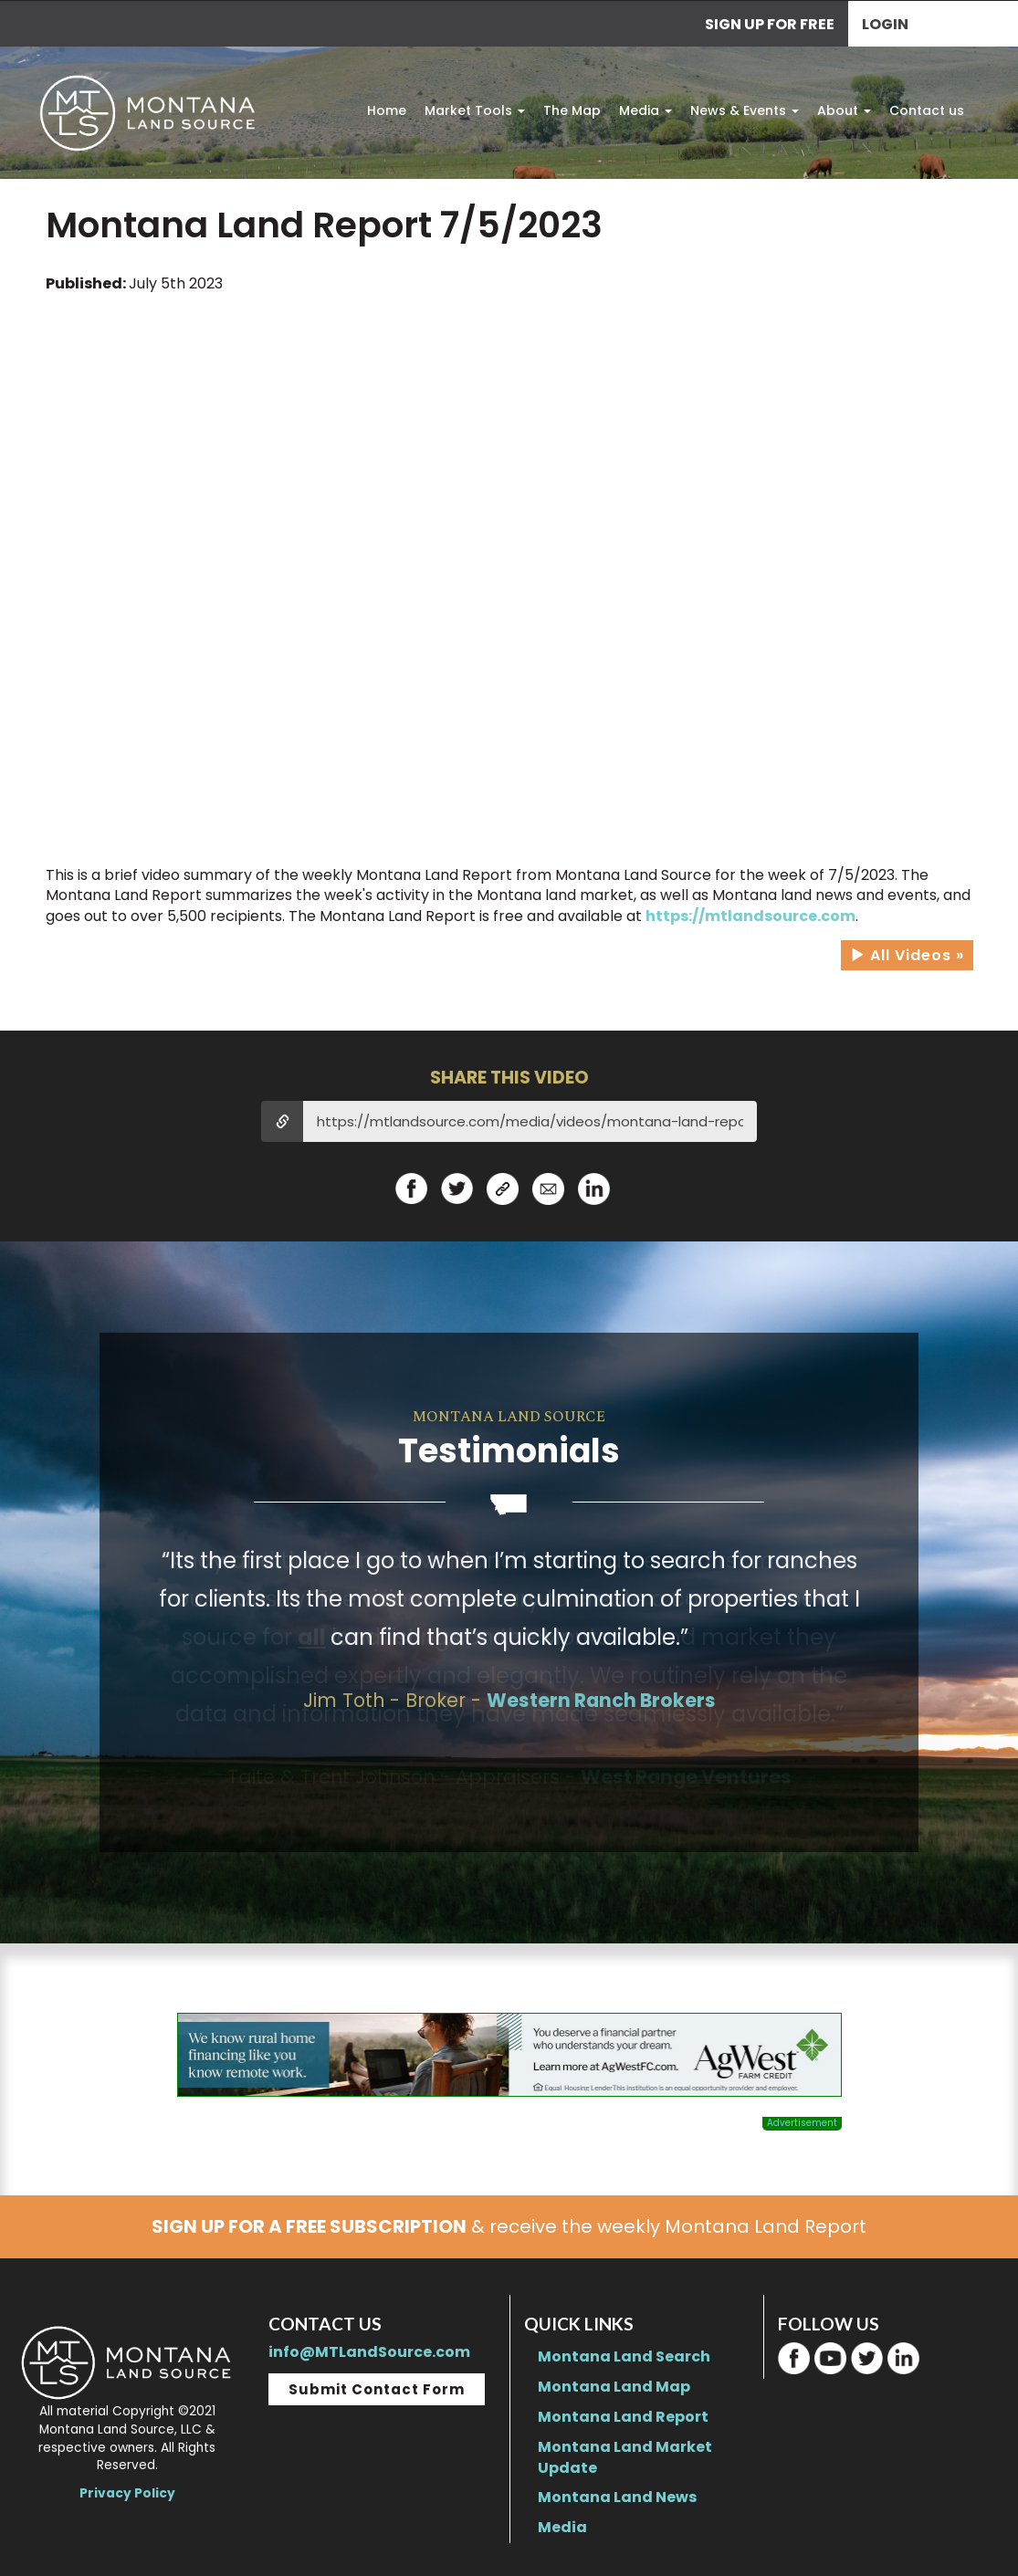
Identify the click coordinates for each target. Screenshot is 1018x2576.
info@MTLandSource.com (369, 2351)
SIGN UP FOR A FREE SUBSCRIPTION (309, 2226)
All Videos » (907, 955)
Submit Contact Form (377, 2389)
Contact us (926, 110)
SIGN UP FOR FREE (769, 24)
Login (885, 24)
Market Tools (475, 110)
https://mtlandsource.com (750, 916)
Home (386, 110)
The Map (572, 110)
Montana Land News (617, 2497)
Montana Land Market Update (625, 2457)
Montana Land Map (614, 2386)
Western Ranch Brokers (601, 1700)
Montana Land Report (623, 2416)
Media (645, 110)
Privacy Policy (127, 2493)
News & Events (744, 110)
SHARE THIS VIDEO (509, 1077)
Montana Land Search (624, 2356)
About (844, 110)
